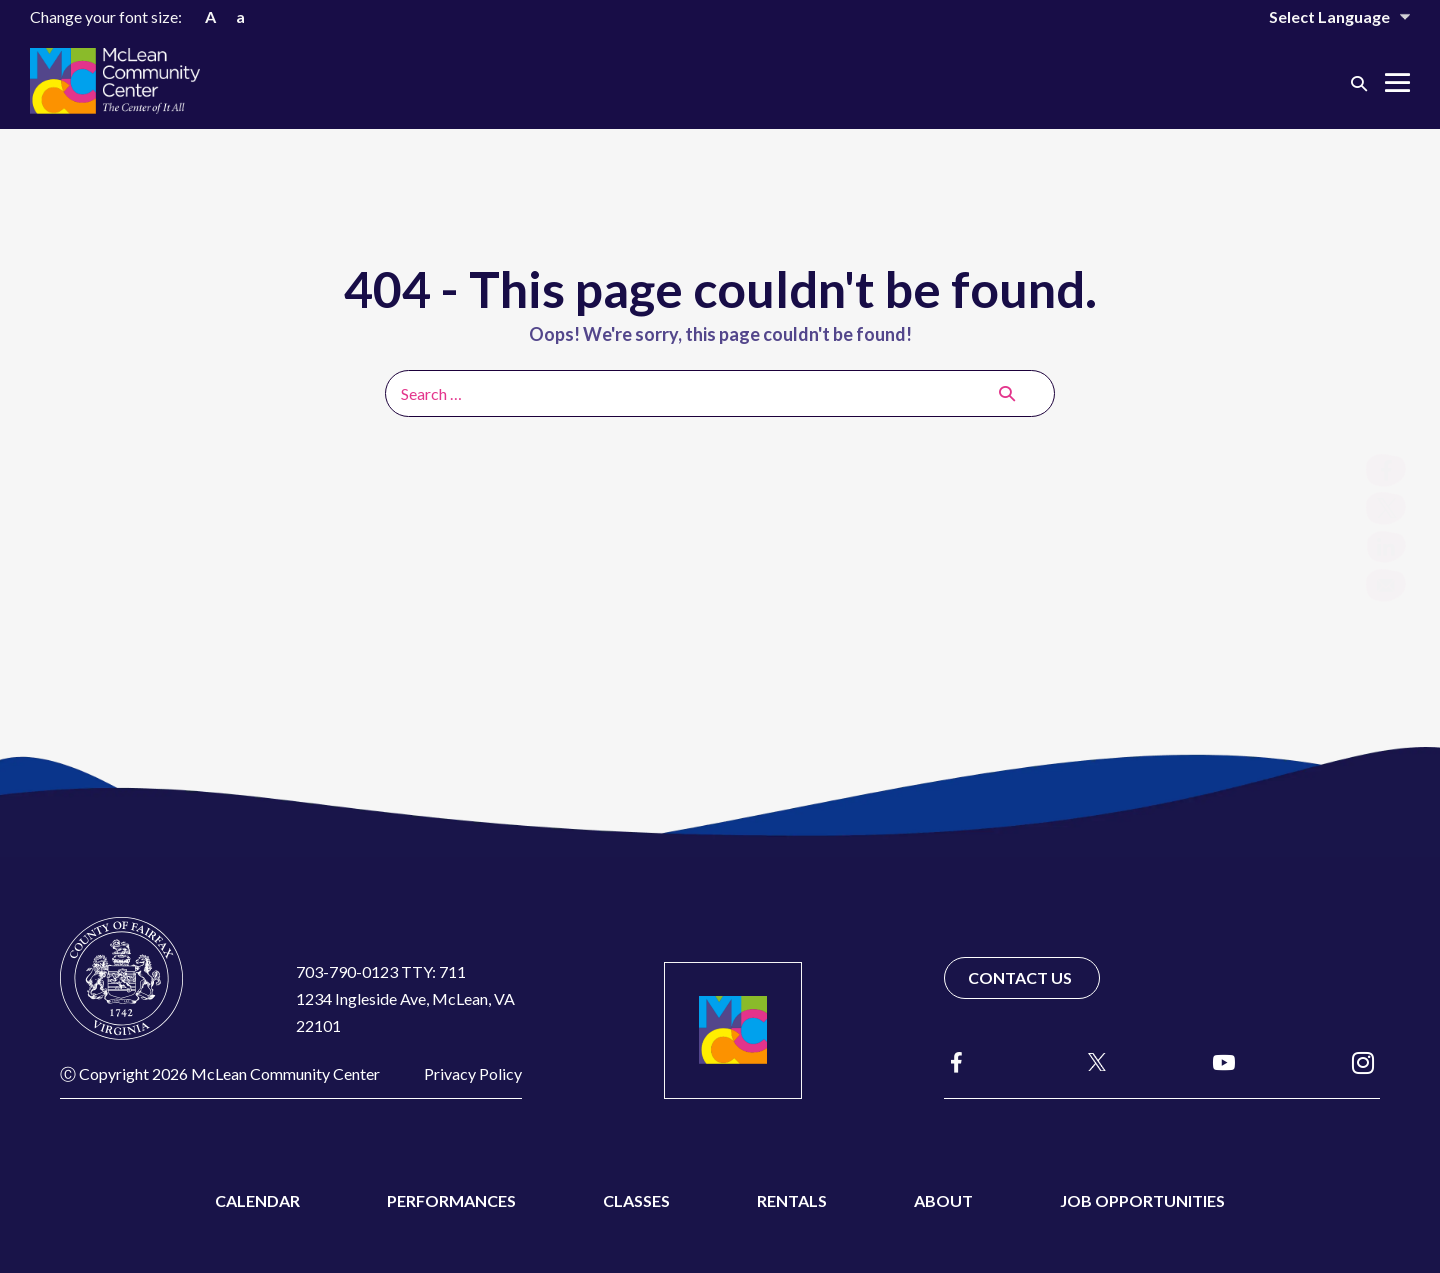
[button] (1359, 82)
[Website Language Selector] (1326, 16)
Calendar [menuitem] (257, 1200)
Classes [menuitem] (636, 1200)
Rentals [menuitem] (792, 1200)
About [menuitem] (943, 1200)
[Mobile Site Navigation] (1397, 82)
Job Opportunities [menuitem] (1142, 1200)
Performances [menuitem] (451, 1200)
